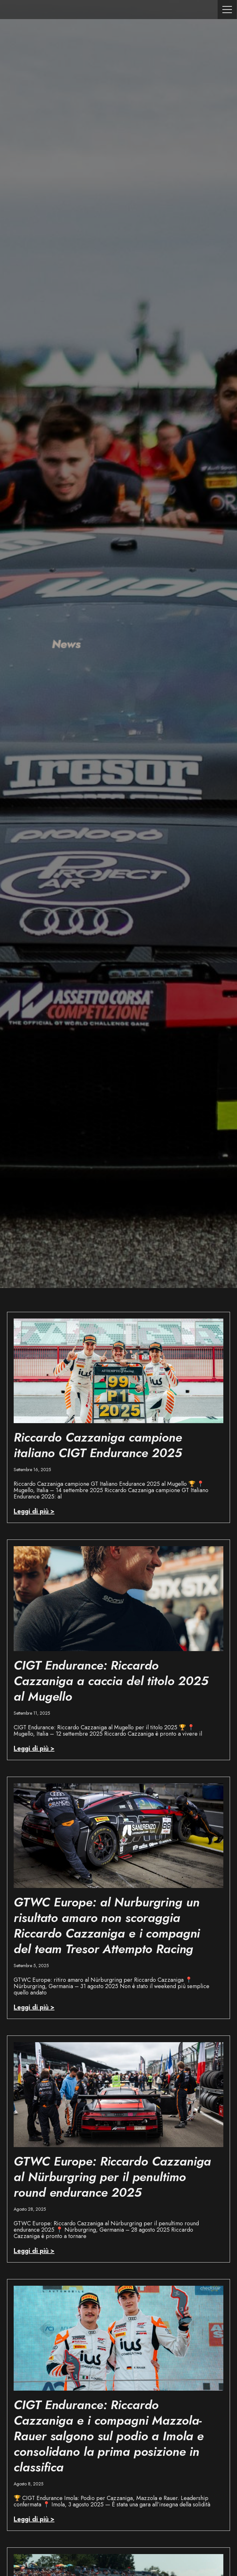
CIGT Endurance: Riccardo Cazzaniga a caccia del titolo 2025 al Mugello (111, 1680)
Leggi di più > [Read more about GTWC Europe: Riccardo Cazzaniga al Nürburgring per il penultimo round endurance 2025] (34, 2251)
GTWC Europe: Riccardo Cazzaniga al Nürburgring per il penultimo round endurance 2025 (112, 2176)
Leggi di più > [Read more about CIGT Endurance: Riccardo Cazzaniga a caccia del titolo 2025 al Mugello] (34, 1748)
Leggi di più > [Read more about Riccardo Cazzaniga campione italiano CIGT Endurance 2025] (34, 1511)
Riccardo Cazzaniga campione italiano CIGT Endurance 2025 (98, 1445)
